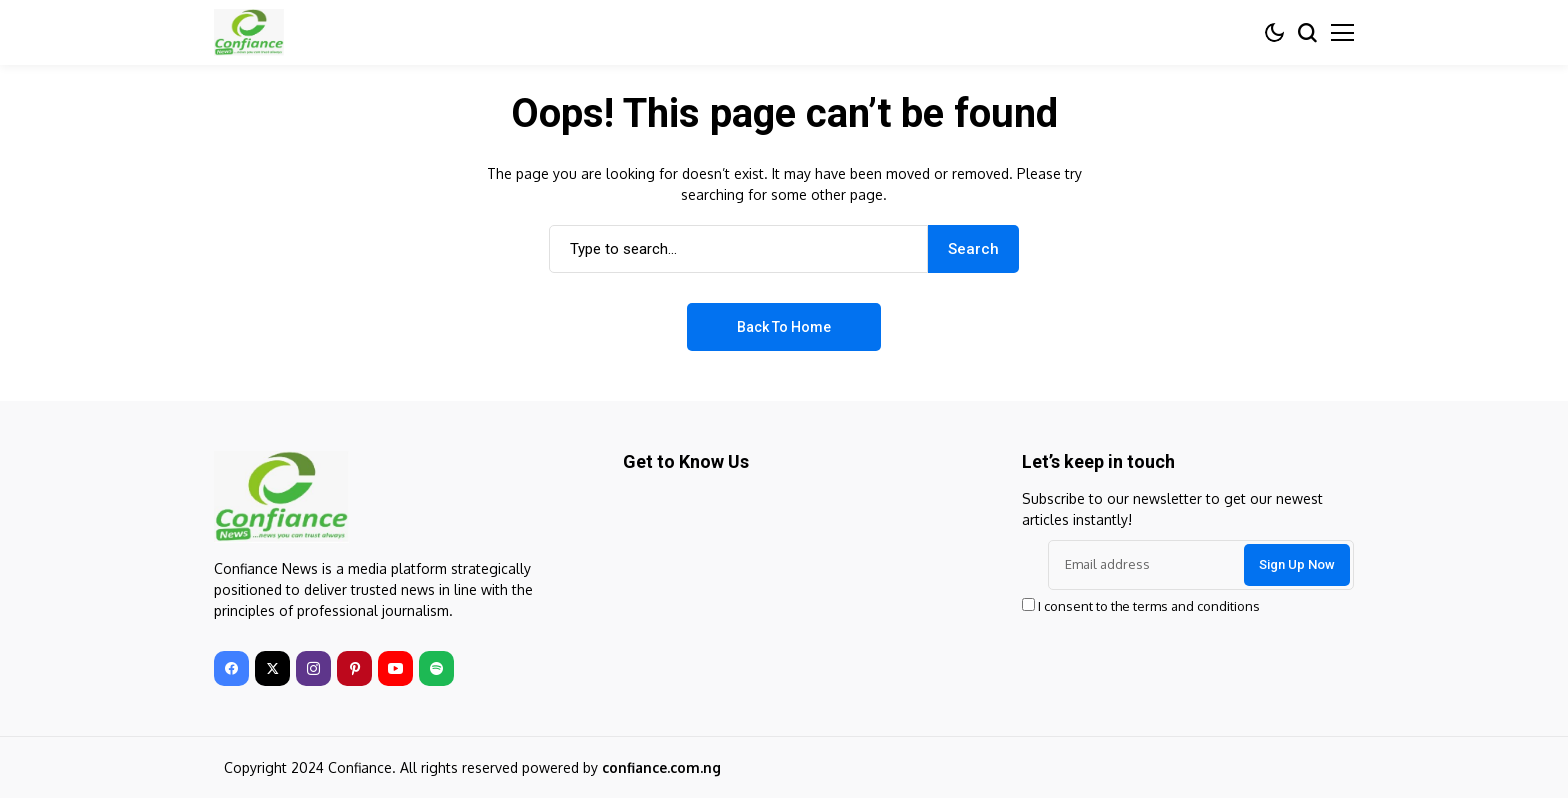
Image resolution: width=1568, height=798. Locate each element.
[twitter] (272, 668)
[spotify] (436, 668)
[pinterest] (354, 668)
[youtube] (395, 668)
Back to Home (784, 327)
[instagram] (313, 668)
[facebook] (231, 668)
